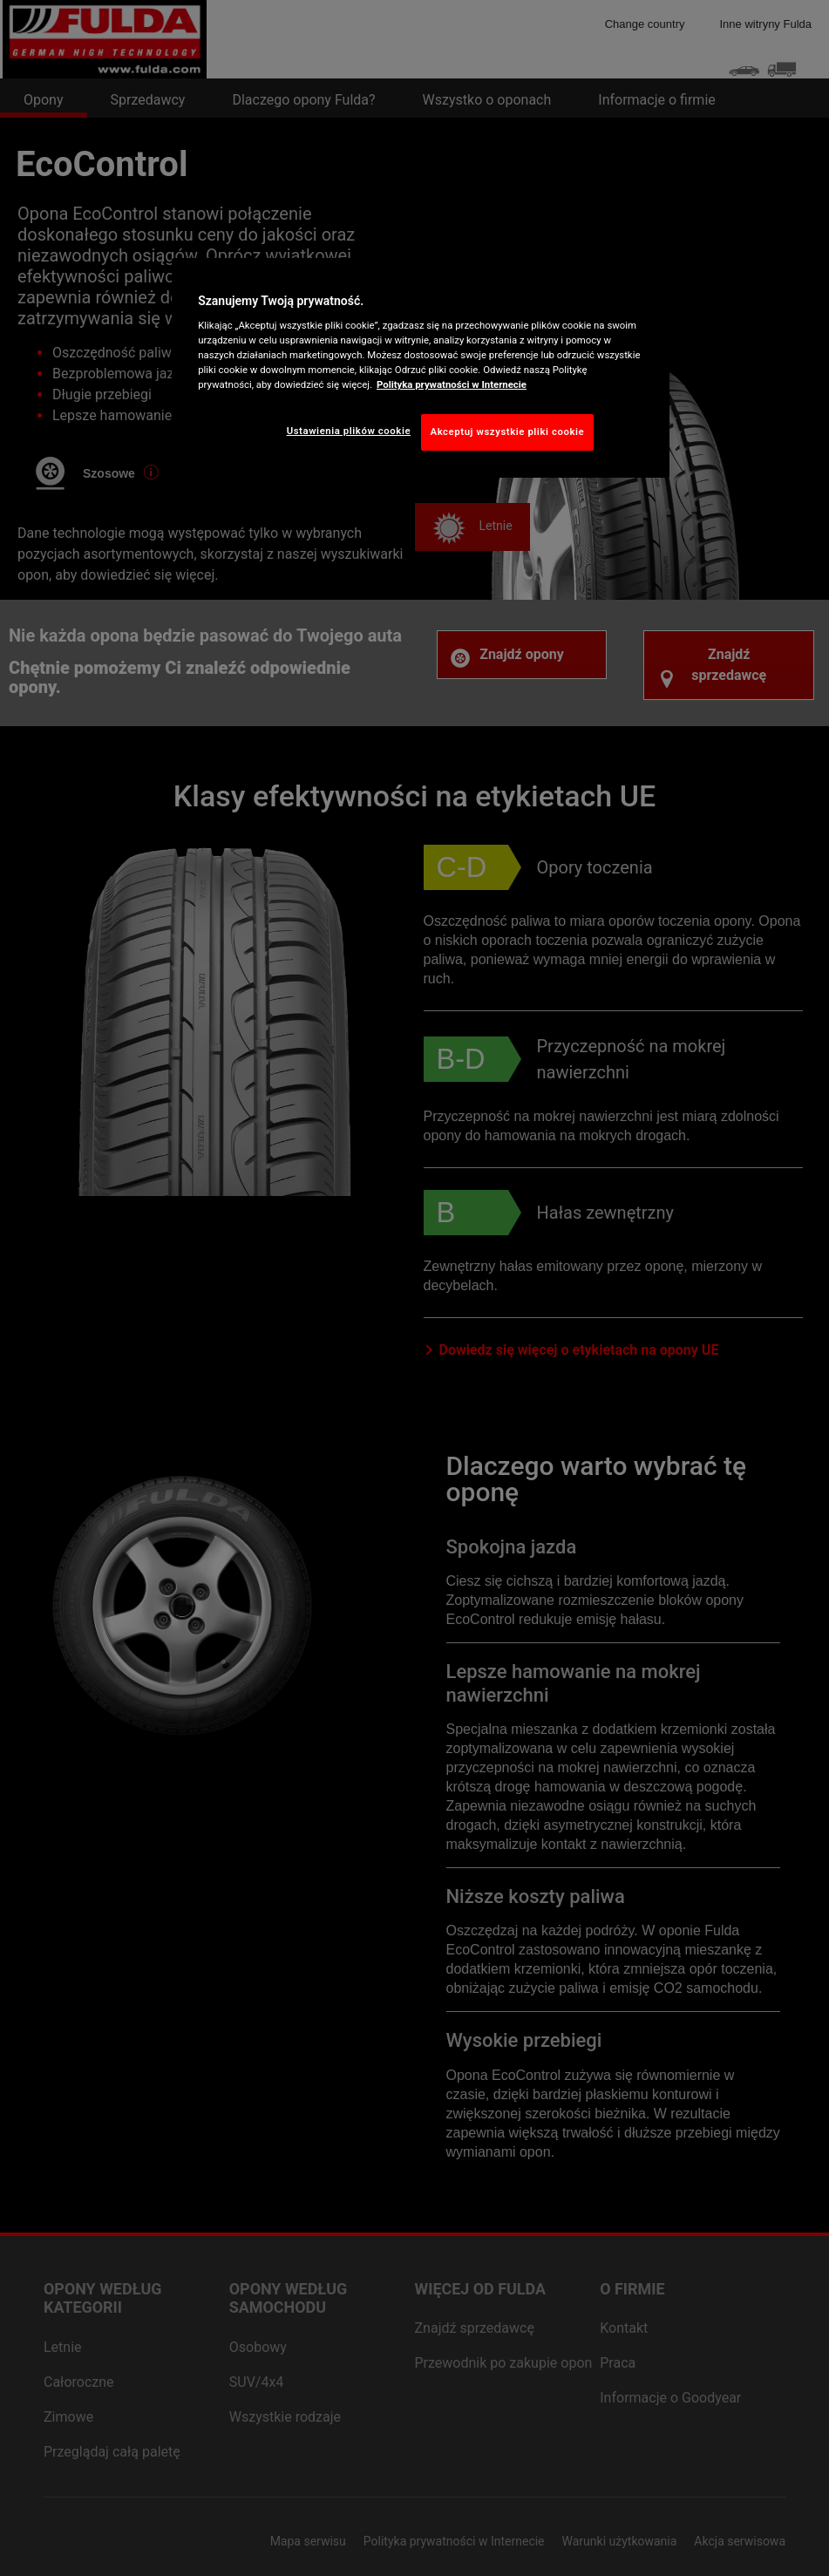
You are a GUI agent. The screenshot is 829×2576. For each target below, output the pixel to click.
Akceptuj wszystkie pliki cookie (508, 431)
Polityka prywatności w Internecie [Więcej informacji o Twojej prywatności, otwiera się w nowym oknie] (452, 384)
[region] (420, 368)
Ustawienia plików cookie (349, 431)
